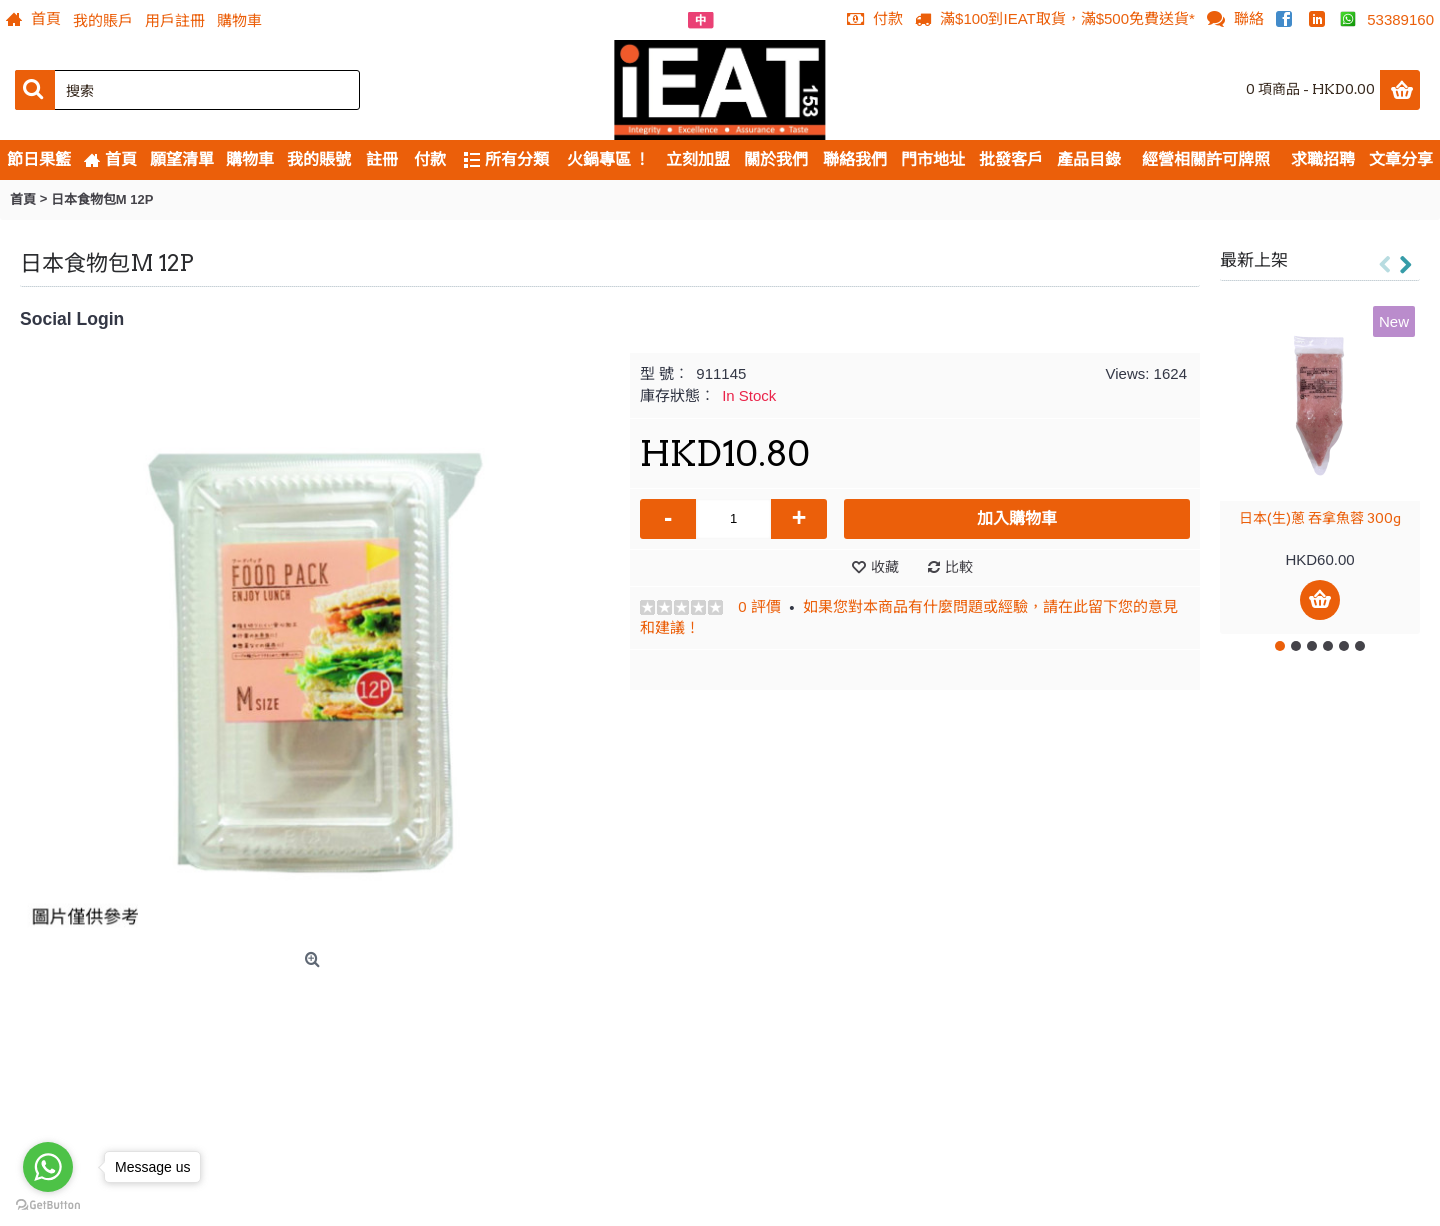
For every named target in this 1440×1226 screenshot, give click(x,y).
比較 (959, 567)
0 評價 (759, 606)
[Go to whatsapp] (48, 1167)
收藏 (885, 567)
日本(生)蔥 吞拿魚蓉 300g (1320, 518)
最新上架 (1254, 260)
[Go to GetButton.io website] (48, 1205)
